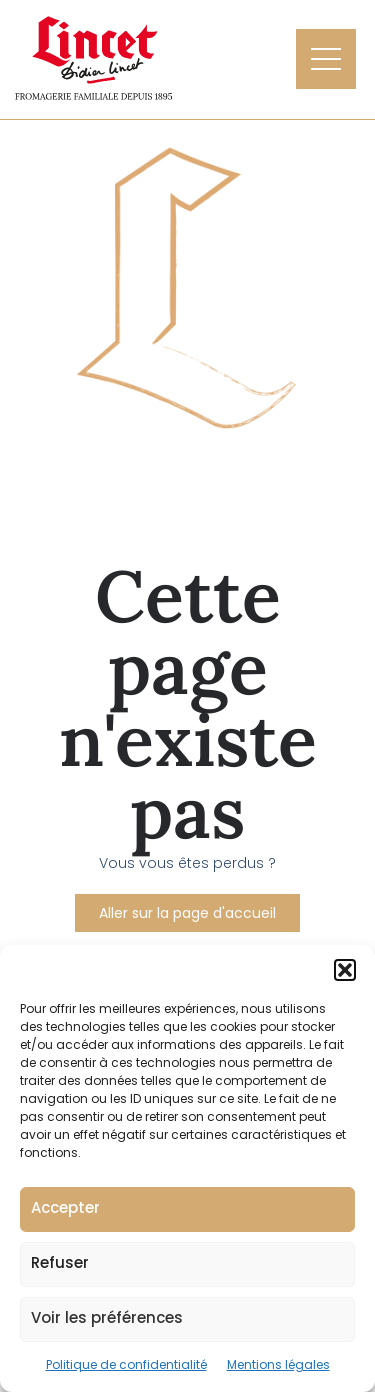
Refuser (60, 1262)
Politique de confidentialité (126, 1364)
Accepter (65, 1207)
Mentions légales (278, 1364)
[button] (345, 970)
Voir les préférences (107, 1317)
